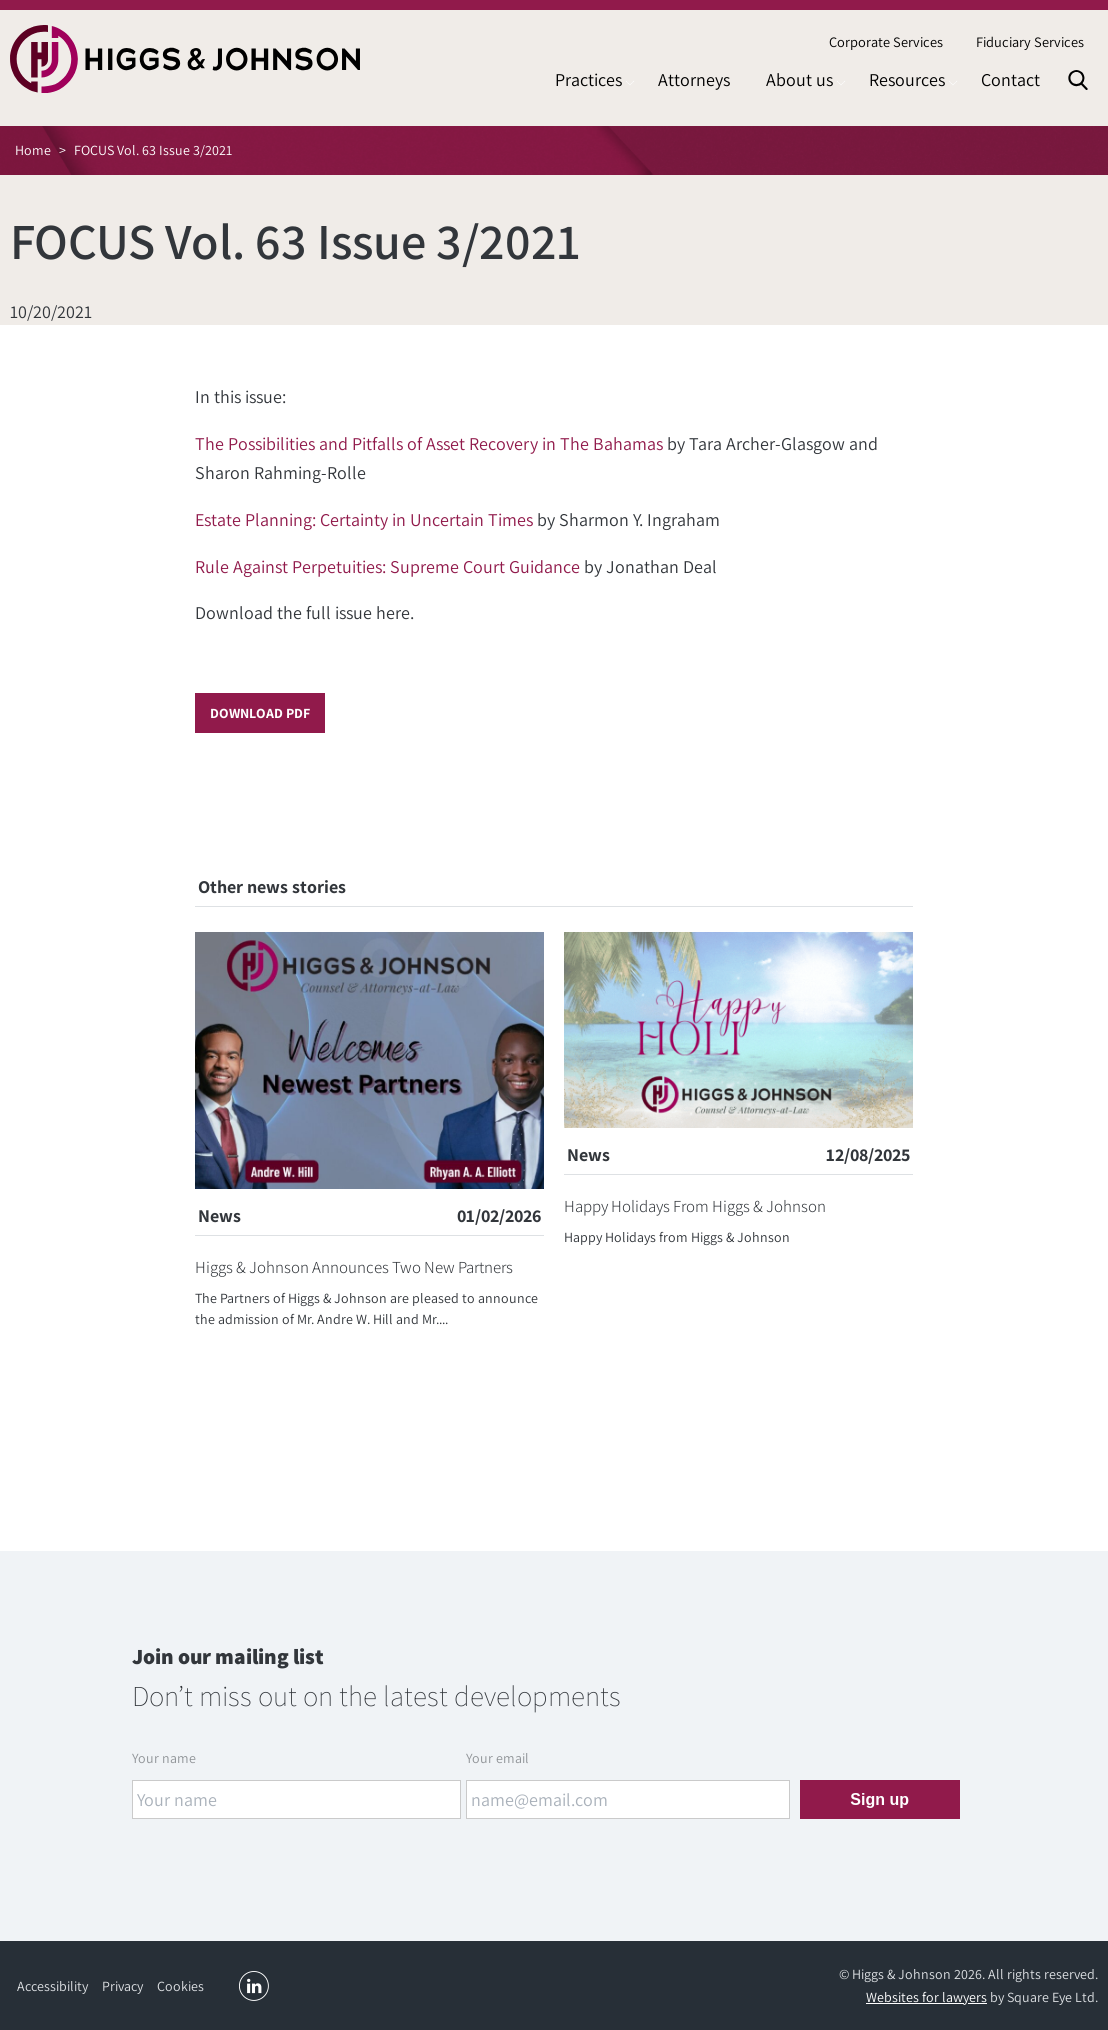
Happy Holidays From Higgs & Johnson (695, 1206)
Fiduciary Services (1030, 41)
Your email (497, 1758)
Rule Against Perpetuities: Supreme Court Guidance (387, 566)
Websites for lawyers (926, 1997)
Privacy (122, 1986)
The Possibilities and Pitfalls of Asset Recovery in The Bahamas (429, 443)
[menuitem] (885, 42)
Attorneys (694, 79)
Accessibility (52, 1986)
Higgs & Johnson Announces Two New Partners (354, 1267)
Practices (588, 79)
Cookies (180, 1986)
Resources (907, 79)
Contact (1010, 79)
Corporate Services (886, 41)
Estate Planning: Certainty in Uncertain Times (364, 519)
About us (799, 79)
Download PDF (260, 713)
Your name (164, 1758)
